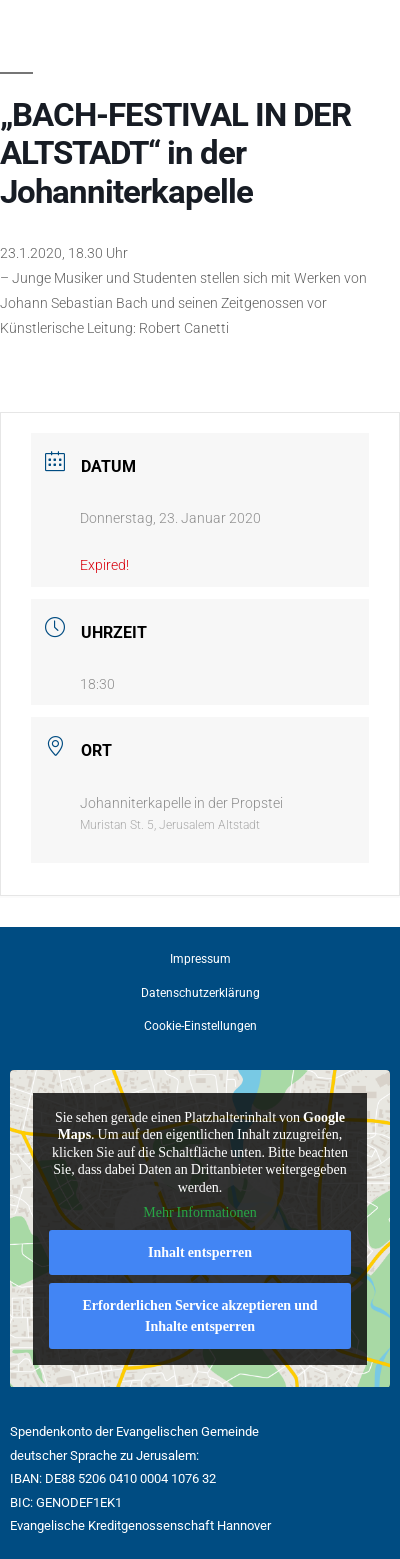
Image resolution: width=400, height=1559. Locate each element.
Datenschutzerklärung (200, 993)
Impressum (200, 959)
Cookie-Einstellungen (200, 1026)
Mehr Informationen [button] (199, 1212)
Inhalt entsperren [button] (200, 1252)
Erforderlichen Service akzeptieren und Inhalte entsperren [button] (199, 1316)
